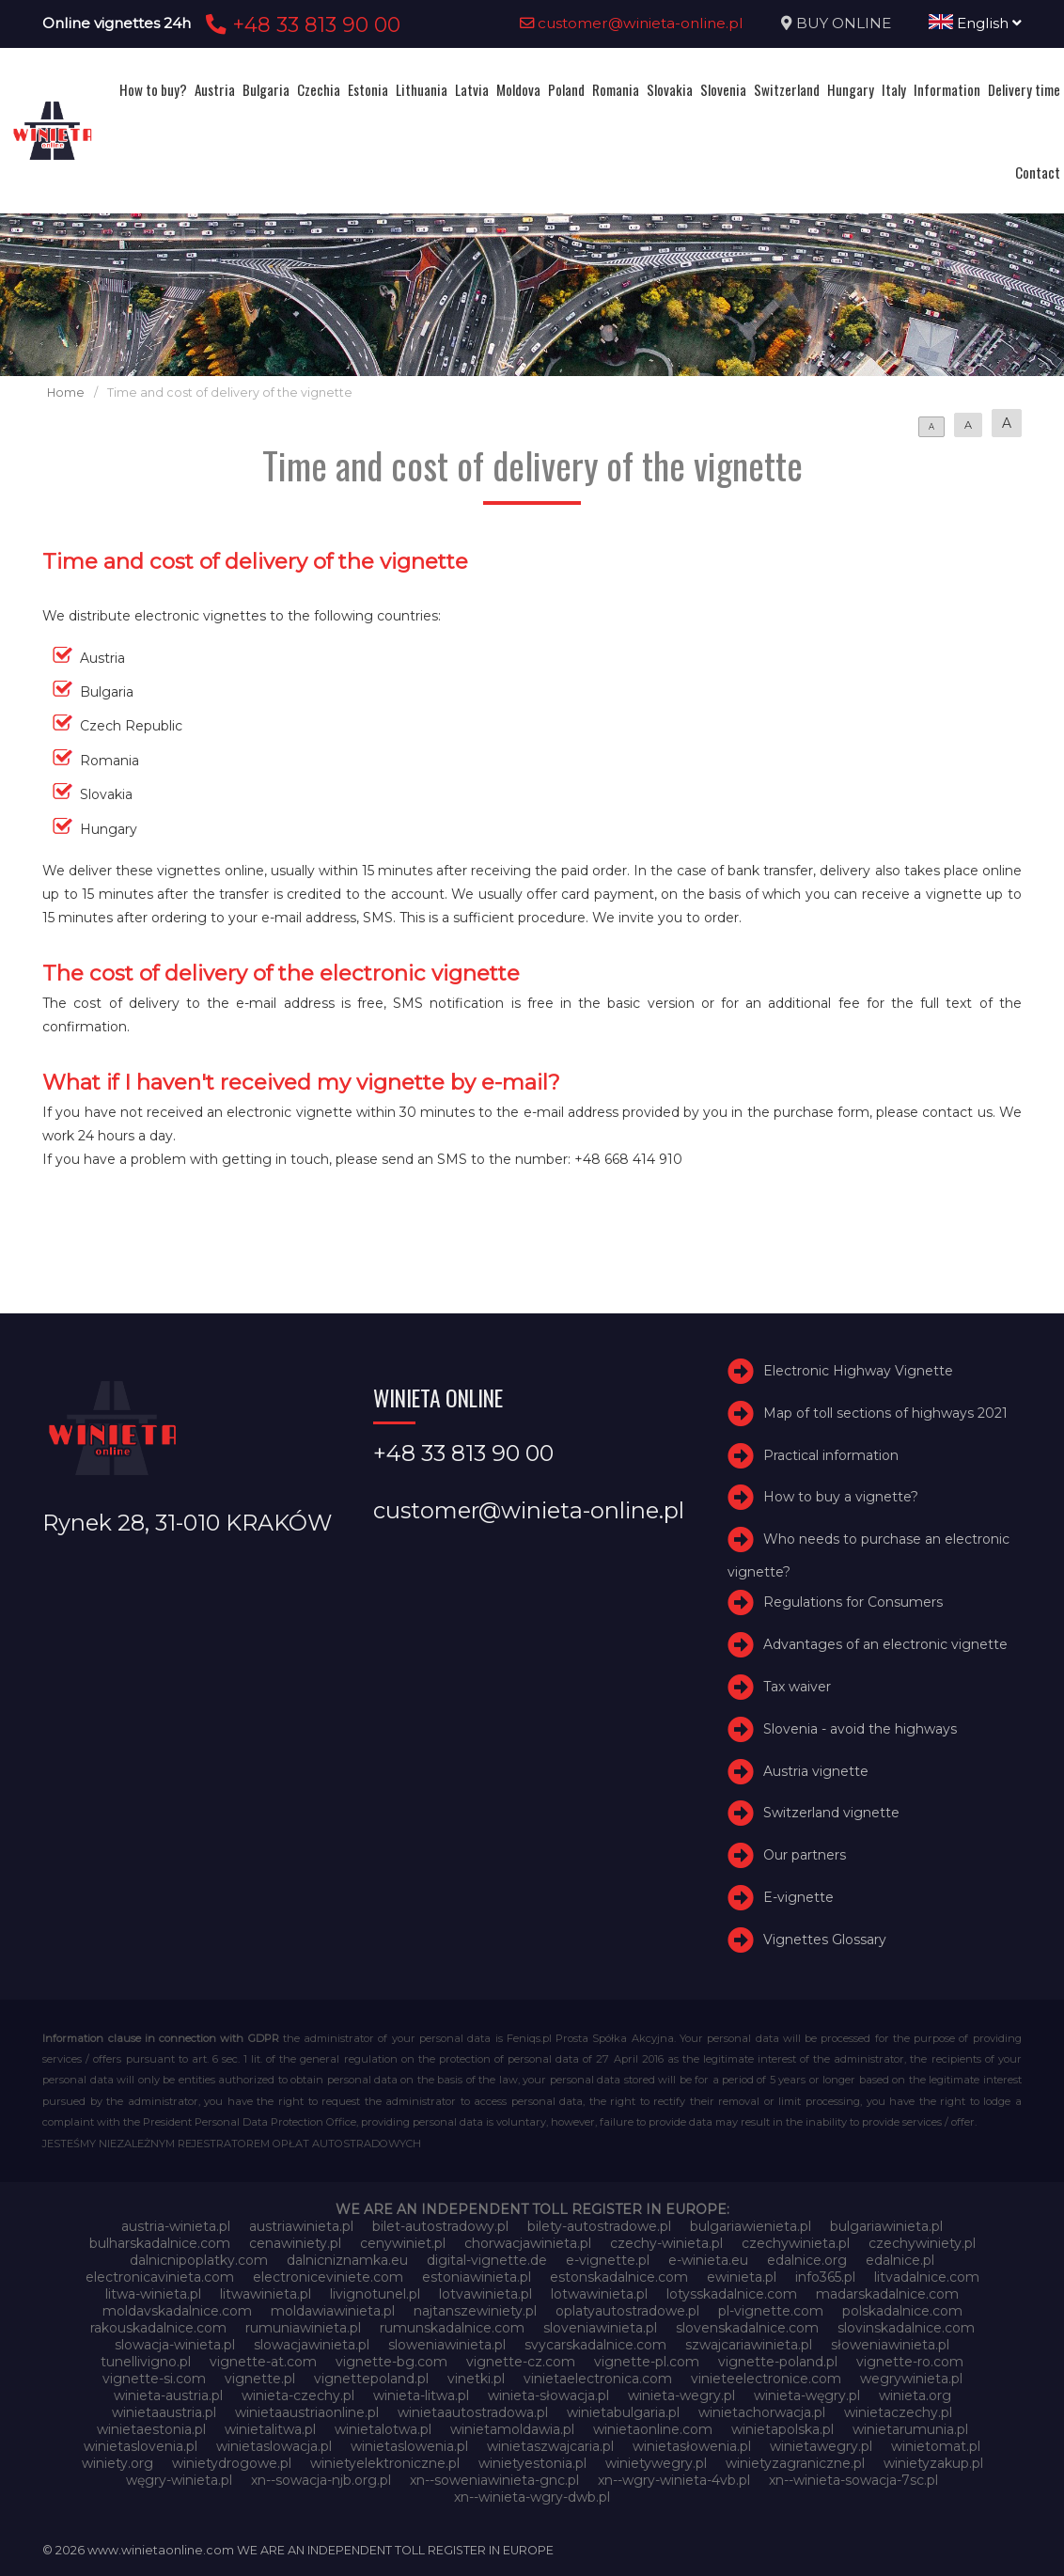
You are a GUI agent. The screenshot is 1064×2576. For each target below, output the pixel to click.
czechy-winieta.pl (666, 2243)
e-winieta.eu (708, 2260)
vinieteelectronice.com (766, 2378)
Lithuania (421, 89)
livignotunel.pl (375, 2293)
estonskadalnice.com (619, 2277)
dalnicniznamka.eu (347, 2260)
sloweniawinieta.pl (447, 2344)
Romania (615, 89)
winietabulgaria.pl (623, 2412)
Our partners (804, 1854)
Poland (566, 89)
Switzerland (787, 89)
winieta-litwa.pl (421, 2395)
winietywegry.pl (656, 2463)
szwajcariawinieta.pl (748, 2344)
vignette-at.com (263, 2361)
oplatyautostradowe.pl (627, 2310)
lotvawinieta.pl (485, 2293)
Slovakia (670, 89)
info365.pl (825, 2277)
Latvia (472, 89)
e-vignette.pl (607, 2260)
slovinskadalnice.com (906, 2327)
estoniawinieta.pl (476, 2277)
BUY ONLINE (843, 23)
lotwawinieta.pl (599, 2293)
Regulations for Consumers (853, 1602)
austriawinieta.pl (301, 2226)
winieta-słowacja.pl (548, 2395)
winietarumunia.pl (910, 2429)
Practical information (831, 1455)
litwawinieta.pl (265, 2293)
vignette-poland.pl (777, 2361)
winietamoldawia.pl (512, 2429)
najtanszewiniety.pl (475, 2310)
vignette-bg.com (391, 2361)
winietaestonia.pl (151, 2429)
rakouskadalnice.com (158, 2327)
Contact (1037, 172)
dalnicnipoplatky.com (199, 2260)
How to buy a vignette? (840, 1496)
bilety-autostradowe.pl (599, 2226)
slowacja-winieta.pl (175, 2344)
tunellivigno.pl (146, 2361)
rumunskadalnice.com (452, 2327)
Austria (215, 89)
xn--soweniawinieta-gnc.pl (494, 2480)
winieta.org (915, 2395)
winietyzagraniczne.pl (795, 2463)
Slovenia (723, 89)
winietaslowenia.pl (409, 2446)
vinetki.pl (476, 2378)
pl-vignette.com (770, 2310)
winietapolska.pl (782, 2429)
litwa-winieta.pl (153, 2293)
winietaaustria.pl (164, 2412)
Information (947, 89)
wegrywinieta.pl (911, 2378)
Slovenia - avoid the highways (860, 1728)
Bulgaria (266, 89)
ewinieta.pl (741, 2277)
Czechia (318, 89)
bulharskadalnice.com (159, 2243)
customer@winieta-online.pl (631, 23)
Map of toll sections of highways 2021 (885, 1413)
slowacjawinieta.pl (311, 2344)
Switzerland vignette (831, 1812)
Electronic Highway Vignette (858, 1370)
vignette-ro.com (909, 2361)
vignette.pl (260, 2378)
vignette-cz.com (520, 2361)
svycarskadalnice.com (595, 2344)
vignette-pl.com (646, 2361)
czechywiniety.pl (922, 2243)
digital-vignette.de (487, 2260)
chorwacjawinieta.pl (527, 2243)
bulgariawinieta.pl (886, 2226)
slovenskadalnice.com (747, 2327)
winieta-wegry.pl (681, 2395)
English (975, 23)
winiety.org (117, 2463)
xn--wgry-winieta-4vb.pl (674, 2480)
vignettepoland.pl (371, 2378)
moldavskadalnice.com (177, 2310)
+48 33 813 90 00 (300, 24)
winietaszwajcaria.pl (550, 2446)
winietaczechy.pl (898, 2412)
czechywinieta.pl (796, 2243)
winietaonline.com (652, 2429)
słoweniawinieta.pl (890, 2344)
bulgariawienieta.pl (750, 2226)
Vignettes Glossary (824, 1939)
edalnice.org (807, 2260)
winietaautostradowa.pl (473, 2412)
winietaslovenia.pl (140, 2446)
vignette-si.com (154, 2378)
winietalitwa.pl (270, 2429)
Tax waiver (797, 1686)
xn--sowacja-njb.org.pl (321, 2480)
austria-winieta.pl (175, 2226)
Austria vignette (815, 1771)
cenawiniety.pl (295, 2243)
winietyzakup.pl (933, 2463)
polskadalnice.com (902, 2310)
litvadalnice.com (926, 2277)
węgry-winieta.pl (179, 2480)
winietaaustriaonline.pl (307, 2412)
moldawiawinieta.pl (333, 2310)
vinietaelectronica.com (598, 2378)
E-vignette (798, 1897)
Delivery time (1024, 89)
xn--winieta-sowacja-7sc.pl (853, 2480)
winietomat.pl (935, 2446)
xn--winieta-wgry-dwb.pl (532, 2497)
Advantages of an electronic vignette (885, 1644)
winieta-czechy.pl (298, 2395)
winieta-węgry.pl (807, 2395)
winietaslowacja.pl (274, 2446)
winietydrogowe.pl (231, 2463)
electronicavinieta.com (160, 2277)
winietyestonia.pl (532, 2463)
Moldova (518, 89)
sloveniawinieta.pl (600, 2327)
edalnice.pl (900, 2260)
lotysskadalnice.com (731, 2293)
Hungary (850, 89)
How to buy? (153, 89)
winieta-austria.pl (168, 2395)
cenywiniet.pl (403, 2243)
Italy (894, 89)
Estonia (368, 89)
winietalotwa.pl (383, 2429)
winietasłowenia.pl (692, 2446)
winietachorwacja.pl (761, 2412)
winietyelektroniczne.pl (385, 2463)
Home (66, 392)
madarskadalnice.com (887, 2293)
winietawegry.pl (821, 2446)
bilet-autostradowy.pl (440, 2226)
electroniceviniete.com (328, 2277)
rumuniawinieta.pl (303, 2327)
